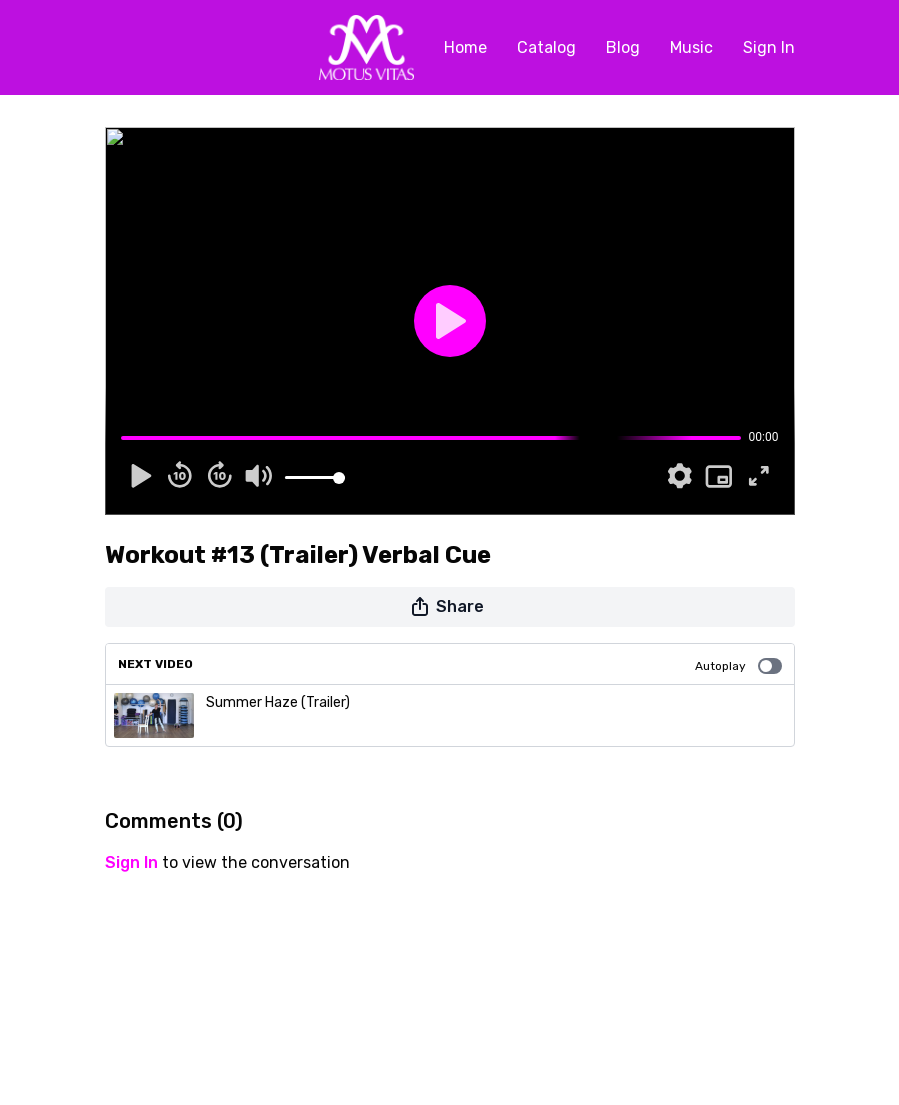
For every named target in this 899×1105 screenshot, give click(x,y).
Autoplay (738, 666)
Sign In (769, 47)
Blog (623, 47)
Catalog (546, 47)
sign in (131, 862)
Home (465, 47)
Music (691, 47)
